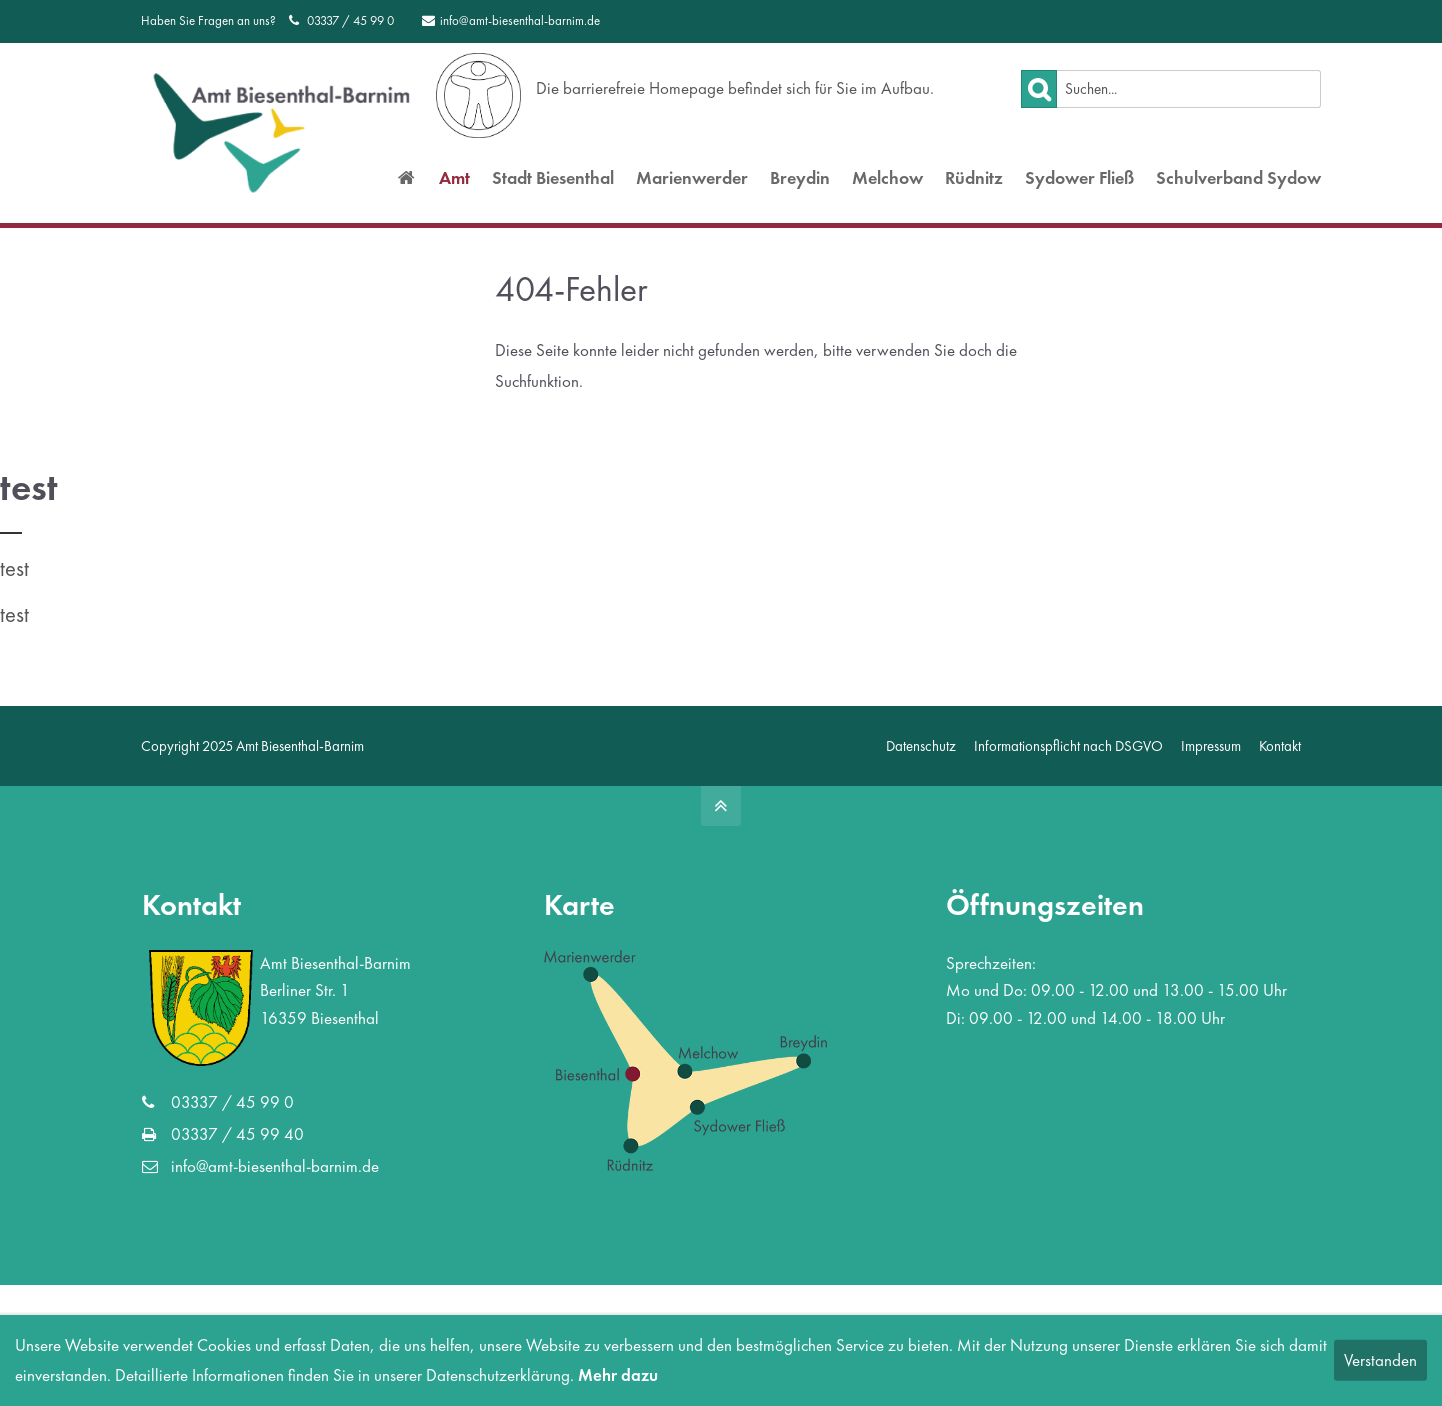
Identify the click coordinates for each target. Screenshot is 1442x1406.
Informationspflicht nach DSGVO (1068, 745)
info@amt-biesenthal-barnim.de (511, 20)
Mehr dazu (618, 1375)
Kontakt (1280, 745)
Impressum (1211, 745)
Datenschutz (921, 745)
